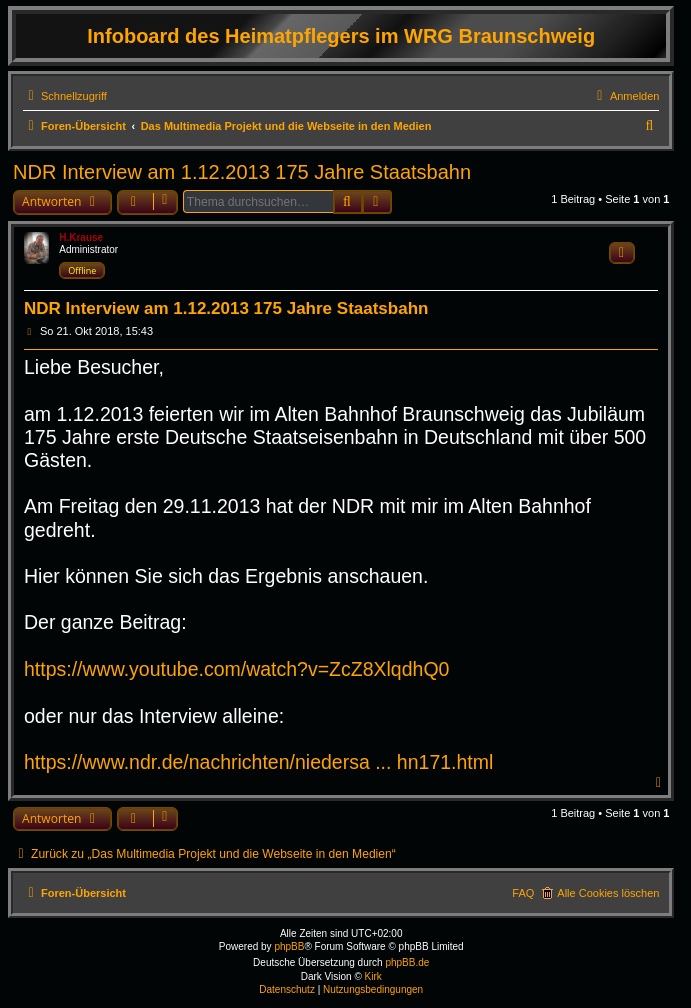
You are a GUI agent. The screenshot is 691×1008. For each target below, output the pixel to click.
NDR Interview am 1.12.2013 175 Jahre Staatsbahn (242, 172)
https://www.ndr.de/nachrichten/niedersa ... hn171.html (258, 762)
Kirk (373, 976)
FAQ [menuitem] (523, 893)
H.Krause (81, 237)
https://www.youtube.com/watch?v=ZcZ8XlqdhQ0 (236, 669)
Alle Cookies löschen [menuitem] (608, 893)
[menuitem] (626, 96)
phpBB (289, 946)
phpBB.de (407, 962)
